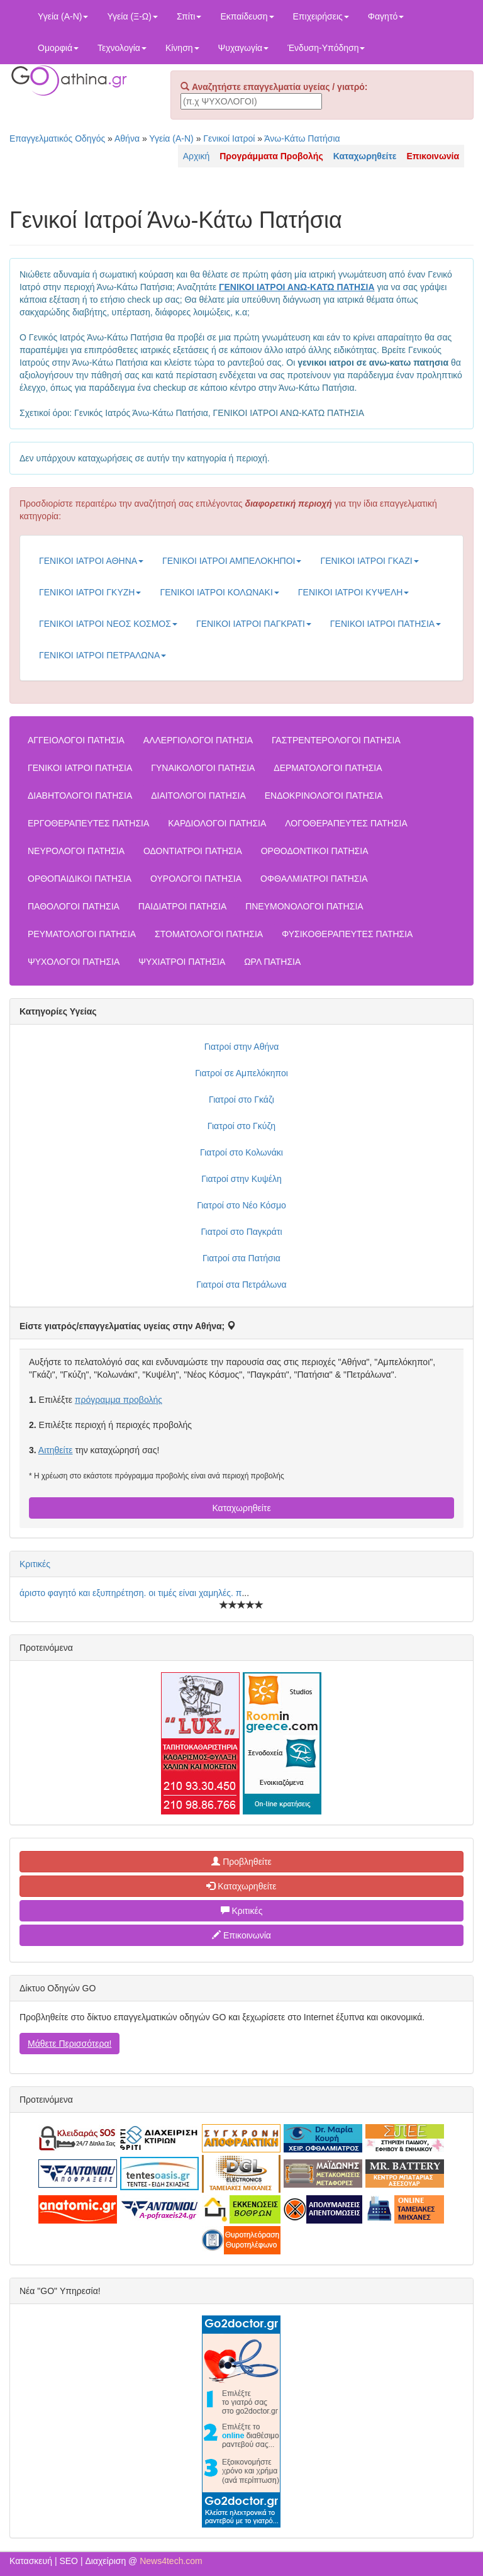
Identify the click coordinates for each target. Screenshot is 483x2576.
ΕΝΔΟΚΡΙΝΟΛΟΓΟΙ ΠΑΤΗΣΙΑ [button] (324, 795)
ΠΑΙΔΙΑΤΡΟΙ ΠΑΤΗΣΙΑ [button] (182, 906)
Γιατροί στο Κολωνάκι (241, 1152)
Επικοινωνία (241, 1935)
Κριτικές (34, 1564)
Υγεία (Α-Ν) (63, 16)
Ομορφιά (58, 48)
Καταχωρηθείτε (241, 1508)
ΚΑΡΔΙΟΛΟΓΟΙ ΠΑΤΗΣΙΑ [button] (217, 823)
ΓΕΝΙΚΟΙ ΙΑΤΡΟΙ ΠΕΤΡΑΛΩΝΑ (102, 655)
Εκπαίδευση (247, 16)
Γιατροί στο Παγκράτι (241, 1232)
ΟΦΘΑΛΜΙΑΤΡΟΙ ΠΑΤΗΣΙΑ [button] (314, 879)
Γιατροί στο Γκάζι (241, 1099)
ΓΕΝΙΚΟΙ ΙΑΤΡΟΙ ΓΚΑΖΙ (369, 561)
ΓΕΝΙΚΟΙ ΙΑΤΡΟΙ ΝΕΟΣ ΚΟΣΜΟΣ (108, 624)
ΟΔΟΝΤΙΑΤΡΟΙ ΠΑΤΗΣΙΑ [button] (192, 851)
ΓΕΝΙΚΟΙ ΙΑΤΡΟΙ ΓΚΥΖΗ (90, 592)
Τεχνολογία (122, 48)
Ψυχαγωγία (243, 48)
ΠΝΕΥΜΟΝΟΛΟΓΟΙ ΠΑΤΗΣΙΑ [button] (304, 906)
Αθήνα (127, 138)
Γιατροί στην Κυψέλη (241, 1179)
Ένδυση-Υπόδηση (326, 48)
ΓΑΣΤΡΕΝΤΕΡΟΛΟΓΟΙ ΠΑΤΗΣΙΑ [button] (336, 740)
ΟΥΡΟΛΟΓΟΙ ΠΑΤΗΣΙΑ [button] (196, 879)
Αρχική (196, 156)
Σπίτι (189, 16)
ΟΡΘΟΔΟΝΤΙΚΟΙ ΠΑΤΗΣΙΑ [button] (315, 851)
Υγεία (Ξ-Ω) (132, 16)
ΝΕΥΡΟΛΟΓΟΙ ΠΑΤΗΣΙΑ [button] (76, 851)
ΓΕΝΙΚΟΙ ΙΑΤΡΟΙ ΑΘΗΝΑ (91, 561)
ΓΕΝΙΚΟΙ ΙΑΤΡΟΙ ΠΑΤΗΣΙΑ (385, 624)
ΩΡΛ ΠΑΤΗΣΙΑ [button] (272, 962)
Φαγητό (386, 16)
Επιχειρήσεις (321, 16)
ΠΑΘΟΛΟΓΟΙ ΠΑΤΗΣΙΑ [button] (73, 906)
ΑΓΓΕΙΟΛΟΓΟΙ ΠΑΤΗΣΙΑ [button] (76, 740)
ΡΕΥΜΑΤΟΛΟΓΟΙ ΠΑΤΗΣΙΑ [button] (82, 934)
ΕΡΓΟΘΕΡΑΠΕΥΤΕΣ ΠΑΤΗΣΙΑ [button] (88, 823)
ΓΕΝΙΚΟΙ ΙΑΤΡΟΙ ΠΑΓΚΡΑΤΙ (253, 624)
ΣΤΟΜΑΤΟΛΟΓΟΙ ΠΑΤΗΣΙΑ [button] (209, 934)
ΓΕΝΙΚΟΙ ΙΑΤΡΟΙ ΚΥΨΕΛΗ (353, 592)
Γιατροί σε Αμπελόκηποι (241, 1073)
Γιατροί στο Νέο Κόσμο (241, 1205)
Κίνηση (182, 48)
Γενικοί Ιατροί (229, 138)
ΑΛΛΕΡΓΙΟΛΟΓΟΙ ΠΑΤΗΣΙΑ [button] (198, 740)
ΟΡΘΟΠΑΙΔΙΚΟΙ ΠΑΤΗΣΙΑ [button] (79, 879)
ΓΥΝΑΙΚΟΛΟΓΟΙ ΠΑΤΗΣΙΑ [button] (203, 768)
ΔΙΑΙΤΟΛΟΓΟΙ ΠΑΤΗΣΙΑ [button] (198, 795)
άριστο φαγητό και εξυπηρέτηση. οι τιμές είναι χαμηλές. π (130, 1593)
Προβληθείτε (241, 1862)
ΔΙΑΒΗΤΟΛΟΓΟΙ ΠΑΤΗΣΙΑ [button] (80, 795)
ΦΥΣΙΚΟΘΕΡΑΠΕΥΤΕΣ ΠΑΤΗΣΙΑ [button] (347, 934)
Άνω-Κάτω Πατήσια (302, 138)
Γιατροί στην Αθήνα (241, 1047)
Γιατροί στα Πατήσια (241, 1258)
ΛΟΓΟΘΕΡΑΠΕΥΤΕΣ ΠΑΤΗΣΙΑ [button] (346, 823)
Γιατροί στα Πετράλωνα (241, 1285)
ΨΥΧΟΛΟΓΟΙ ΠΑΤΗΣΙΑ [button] (73, 962)
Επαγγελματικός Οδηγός (57, 138)
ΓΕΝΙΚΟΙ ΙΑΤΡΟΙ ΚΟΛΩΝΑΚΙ (219, 592)
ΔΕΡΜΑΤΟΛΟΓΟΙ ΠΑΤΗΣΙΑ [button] (328, 768)
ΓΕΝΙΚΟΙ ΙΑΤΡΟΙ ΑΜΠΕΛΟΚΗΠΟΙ (231, 561)
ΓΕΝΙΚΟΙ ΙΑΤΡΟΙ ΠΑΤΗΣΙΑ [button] (80, 768)
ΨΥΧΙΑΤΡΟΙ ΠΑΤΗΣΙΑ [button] (181, 962)
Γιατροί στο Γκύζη (241, 1126)
